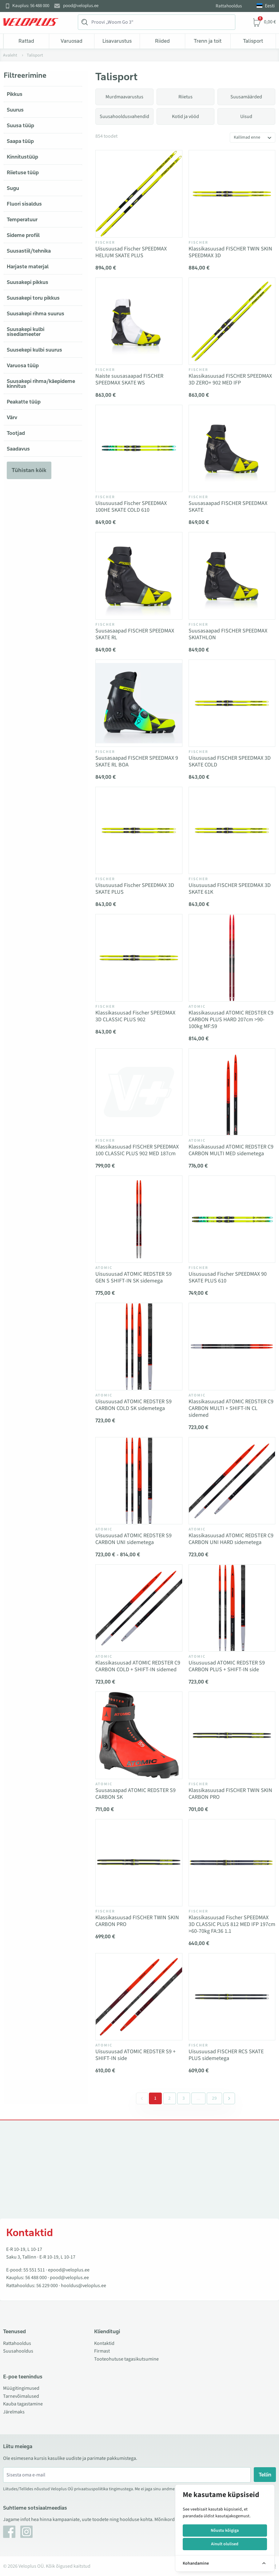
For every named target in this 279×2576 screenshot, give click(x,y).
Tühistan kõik (29, 470)
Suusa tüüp (20, 125)
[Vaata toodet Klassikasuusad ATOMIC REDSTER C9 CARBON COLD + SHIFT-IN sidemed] (138, 1608)
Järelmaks (14, 2412)
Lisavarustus (117, 41)
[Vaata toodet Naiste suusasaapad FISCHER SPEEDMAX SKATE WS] (138, 321)
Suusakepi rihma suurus (35, 313)
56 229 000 (47, 2285)
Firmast (102, 2351)
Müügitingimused (21, 2388)
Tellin (265, 2475)
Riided (162, 41)
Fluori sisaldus (24, 204)
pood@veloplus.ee (80, 6)
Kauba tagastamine (23, 2404)
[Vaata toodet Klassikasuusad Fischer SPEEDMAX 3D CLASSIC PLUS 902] (138, 957)
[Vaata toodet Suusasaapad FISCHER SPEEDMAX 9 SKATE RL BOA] (138, 703)
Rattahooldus (229, 6)
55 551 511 (34, 2270)
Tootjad (16, 433)
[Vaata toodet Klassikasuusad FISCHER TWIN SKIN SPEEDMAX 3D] (232, 193)
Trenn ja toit (207, 41)
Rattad (26, 41)
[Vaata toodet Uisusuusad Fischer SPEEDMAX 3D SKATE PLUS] (138, 830)
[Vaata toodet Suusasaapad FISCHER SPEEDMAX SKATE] (232, 448)
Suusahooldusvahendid (124, 116)
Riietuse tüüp (23, 172)
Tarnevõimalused (21, 2396)
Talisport (253, 41)
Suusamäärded (246, 96)
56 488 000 (36, 2277)
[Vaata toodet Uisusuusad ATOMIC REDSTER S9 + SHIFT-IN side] (138, 1996)
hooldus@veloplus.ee (83, 2285)
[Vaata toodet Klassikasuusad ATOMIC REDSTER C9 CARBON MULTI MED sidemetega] (232, 1092)
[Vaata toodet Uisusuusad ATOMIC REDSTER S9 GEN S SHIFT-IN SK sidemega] (138, 1219)
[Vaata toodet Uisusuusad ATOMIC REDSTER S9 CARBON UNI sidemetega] (138, 1480)
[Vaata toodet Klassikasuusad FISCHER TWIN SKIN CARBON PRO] (232, 1735)
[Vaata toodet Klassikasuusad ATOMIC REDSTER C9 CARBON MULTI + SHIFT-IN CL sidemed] (232, 1346)
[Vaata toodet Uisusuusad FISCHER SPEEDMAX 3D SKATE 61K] (232, 830)
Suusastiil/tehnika (29, 251)
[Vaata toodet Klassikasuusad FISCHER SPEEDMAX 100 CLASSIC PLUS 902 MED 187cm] (138, 1092)
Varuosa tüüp (23, 365)
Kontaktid (104, 2343)
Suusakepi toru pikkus (33, 298)
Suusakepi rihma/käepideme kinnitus (41, 383)
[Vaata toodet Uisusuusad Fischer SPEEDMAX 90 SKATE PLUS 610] (232, 1219)
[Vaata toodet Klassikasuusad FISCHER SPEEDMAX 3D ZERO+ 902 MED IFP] (232, 321)
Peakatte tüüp (24, 402)
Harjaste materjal (28, 266)
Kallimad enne (247, 137)
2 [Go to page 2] (169, 2098)
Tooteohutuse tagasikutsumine (126, 2359)
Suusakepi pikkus (27, 282)
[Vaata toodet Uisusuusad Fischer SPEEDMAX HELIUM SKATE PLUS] (138, 193)
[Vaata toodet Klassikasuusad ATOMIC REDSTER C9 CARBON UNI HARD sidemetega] (232, 1480)
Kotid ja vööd (185, 116)
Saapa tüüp (20, 141)
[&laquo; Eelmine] (142, 2098)
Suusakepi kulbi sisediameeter (25, 331)
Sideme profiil (23, 235)
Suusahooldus (18, 2351)
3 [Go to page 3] (183, 2098)
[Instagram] (26, 2532)
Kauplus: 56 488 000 (30, 6)
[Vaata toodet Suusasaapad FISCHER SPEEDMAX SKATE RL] (138, 575)
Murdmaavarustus (124, 96)
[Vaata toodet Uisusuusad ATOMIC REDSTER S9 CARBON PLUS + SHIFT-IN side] (232, 1608)
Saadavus (18, 449)
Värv (12, 417)
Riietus (185, 96)
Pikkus (14, 94)
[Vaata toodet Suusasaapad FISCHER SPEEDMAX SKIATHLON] (232, 575)
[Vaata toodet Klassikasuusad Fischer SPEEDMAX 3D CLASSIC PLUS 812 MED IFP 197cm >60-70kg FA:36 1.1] (232, 1862)
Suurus (15, 110)
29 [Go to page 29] (214, 2098)
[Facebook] (9, 2532)
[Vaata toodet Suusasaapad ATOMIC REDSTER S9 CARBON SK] (138, 1735)
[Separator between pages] (197, 2098)
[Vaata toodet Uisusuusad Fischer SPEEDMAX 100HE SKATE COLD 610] (138, 448)
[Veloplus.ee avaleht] (30, 22)
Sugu (13, 188)
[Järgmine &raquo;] (229, 2098)
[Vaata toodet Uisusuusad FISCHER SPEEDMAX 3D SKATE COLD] (232, 703)
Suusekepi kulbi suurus (34, 350)
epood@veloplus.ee (69, 2270)
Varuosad (71, 41)
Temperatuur (22, 219)
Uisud (246, 116)
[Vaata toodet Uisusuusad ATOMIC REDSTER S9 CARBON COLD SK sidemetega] (138, 1346)
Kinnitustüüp (22, 157)
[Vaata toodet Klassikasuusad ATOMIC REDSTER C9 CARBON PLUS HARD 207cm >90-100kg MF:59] (232, 957)
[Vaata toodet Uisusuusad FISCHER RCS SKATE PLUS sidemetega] (232, 1996)
